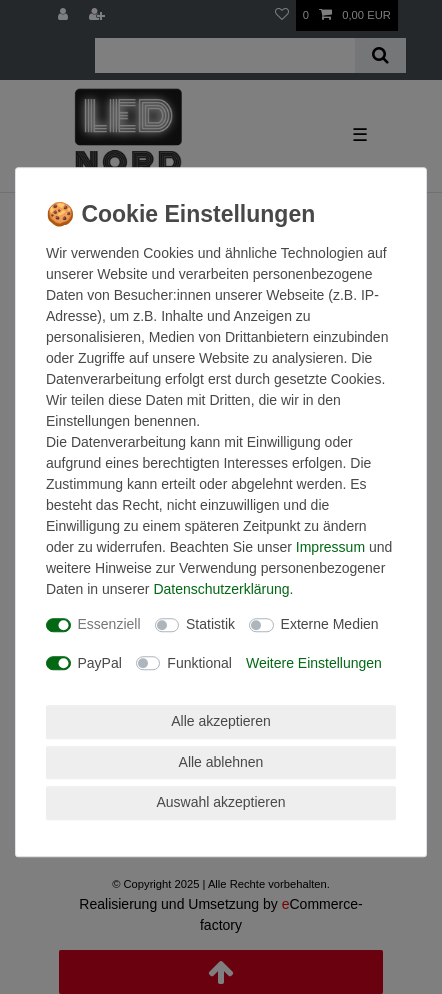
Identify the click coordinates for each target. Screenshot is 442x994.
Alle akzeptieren (221, 721)
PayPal (100, 663)
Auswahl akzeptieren (220, 802)
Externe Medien (330, 624)
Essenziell (109, 624)
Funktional (199, 663)
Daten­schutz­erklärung (221, 589)
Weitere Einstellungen (314, 663)
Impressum (330, 547)
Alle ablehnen (221, 762)
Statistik (210, 624)
